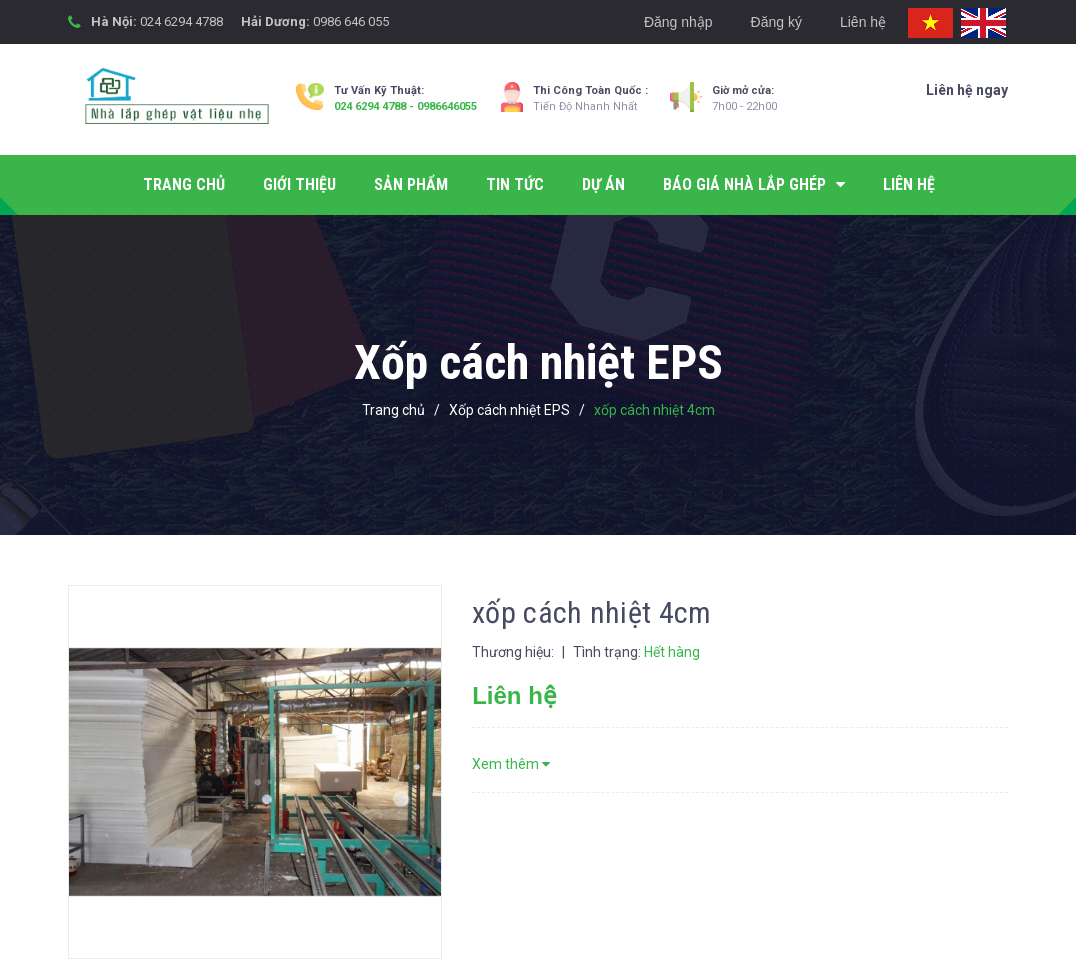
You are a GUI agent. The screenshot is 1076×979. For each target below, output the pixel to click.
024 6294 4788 (181, 21)
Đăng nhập (678, 22)
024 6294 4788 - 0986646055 (405, 106)
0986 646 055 (351, 21)
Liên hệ (863, 22)
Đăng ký (776, 22)
